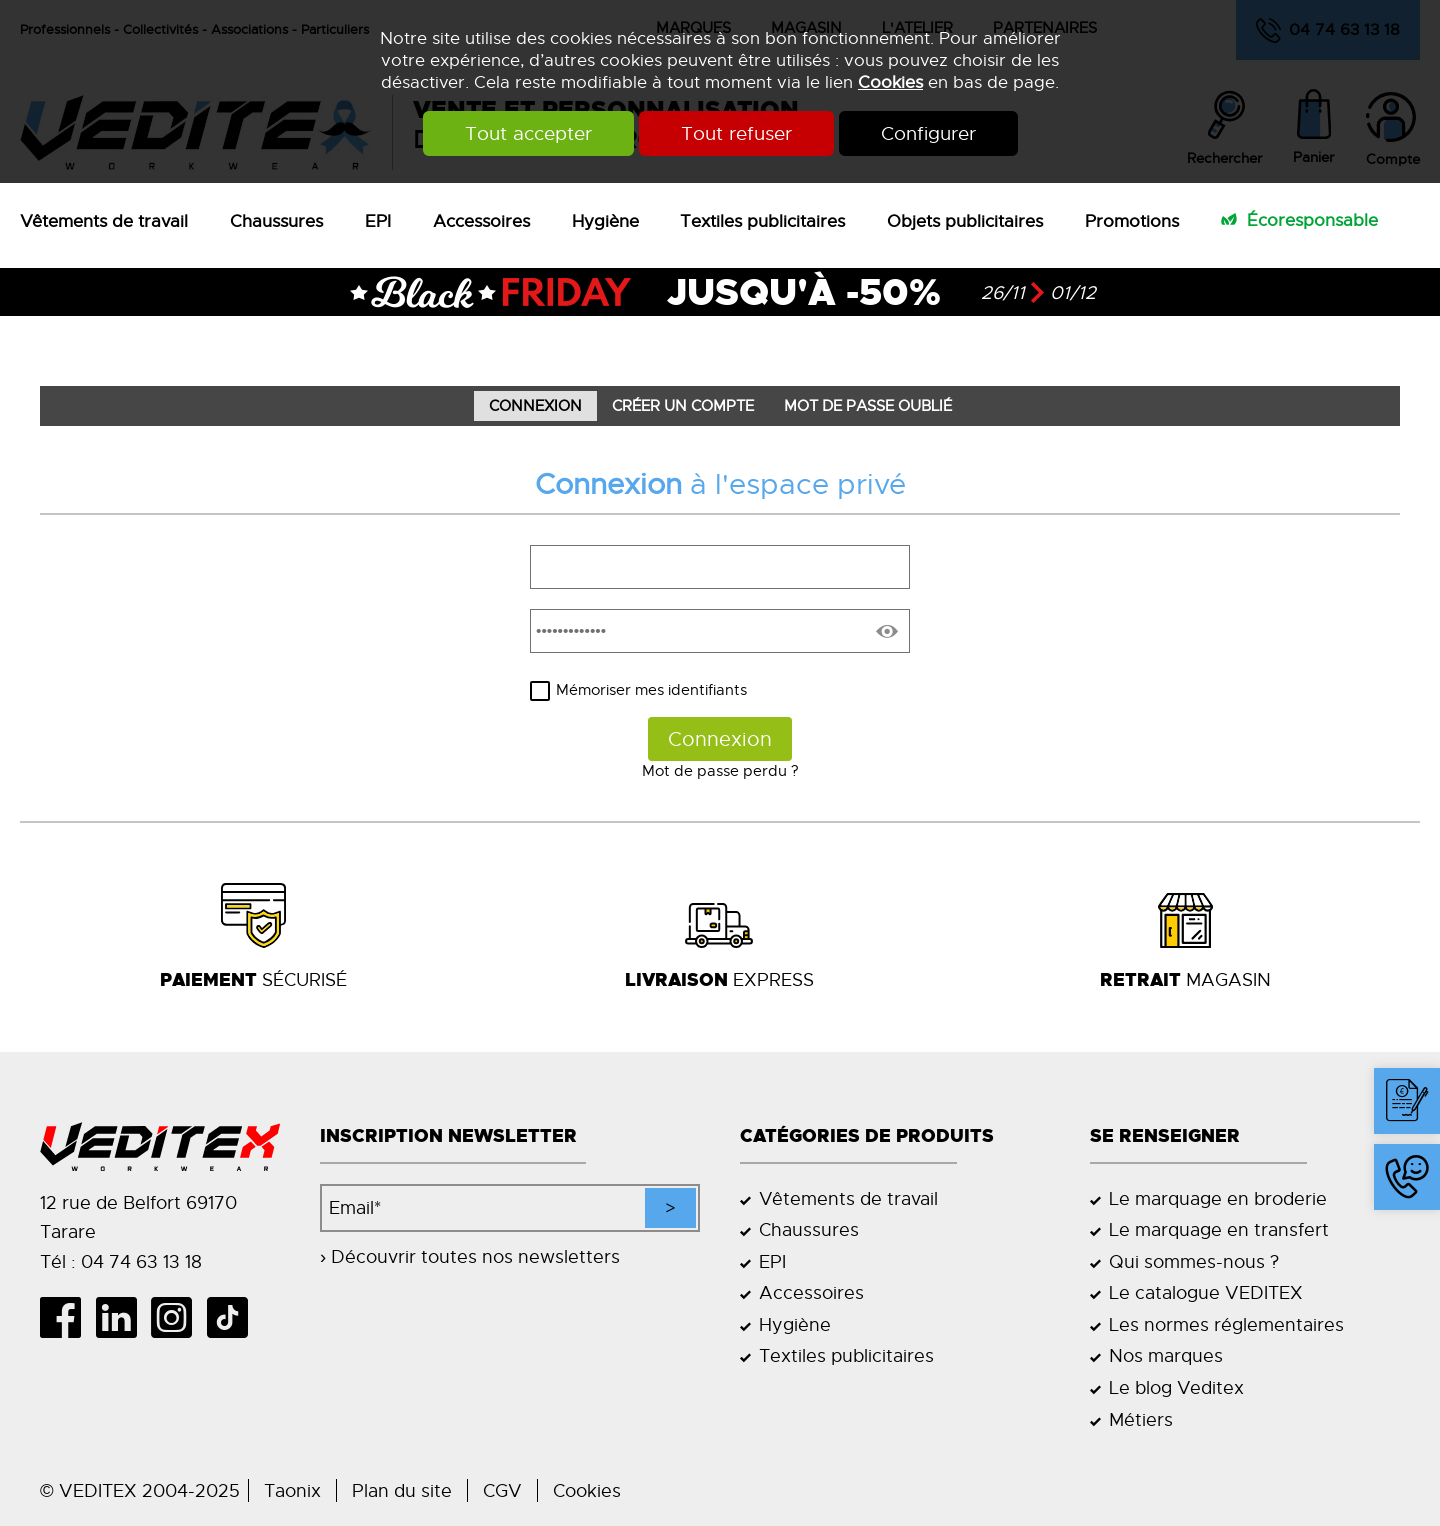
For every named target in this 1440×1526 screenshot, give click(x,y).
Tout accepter (528, 133)
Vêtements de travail (104, 221)
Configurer (928, 133)
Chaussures (276, 221)
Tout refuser (736, 133)
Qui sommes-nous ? (1194, 1261)
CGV (502, 1490)
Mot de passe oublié (868, 406)
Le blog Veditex (1176, 1387)
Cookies (890, 82)
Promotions (1132, 221)
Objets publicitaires (965, 221)
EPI (378, 221)
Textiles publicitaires (762, 221)
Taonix (292, 1490)
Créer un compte (683, 406)
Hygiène (605, 221)
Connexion (535, 406)
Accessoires (481, 221)
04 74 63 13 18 (1398, 1209)
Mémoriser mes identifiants (651, 690)
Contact (1412, 1133)
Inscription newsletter (448, 1136)
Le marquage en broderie (1218, 1198)
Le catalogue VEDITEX (1206, 1292)
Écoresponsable (1312, 220)
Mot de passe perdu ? (720, 771)
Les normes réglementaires (1226, 1324)
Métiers (1141, 1419)
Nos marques (1166, 1355)
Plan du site (402, 1490)
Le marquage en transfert (1219, 1229)
